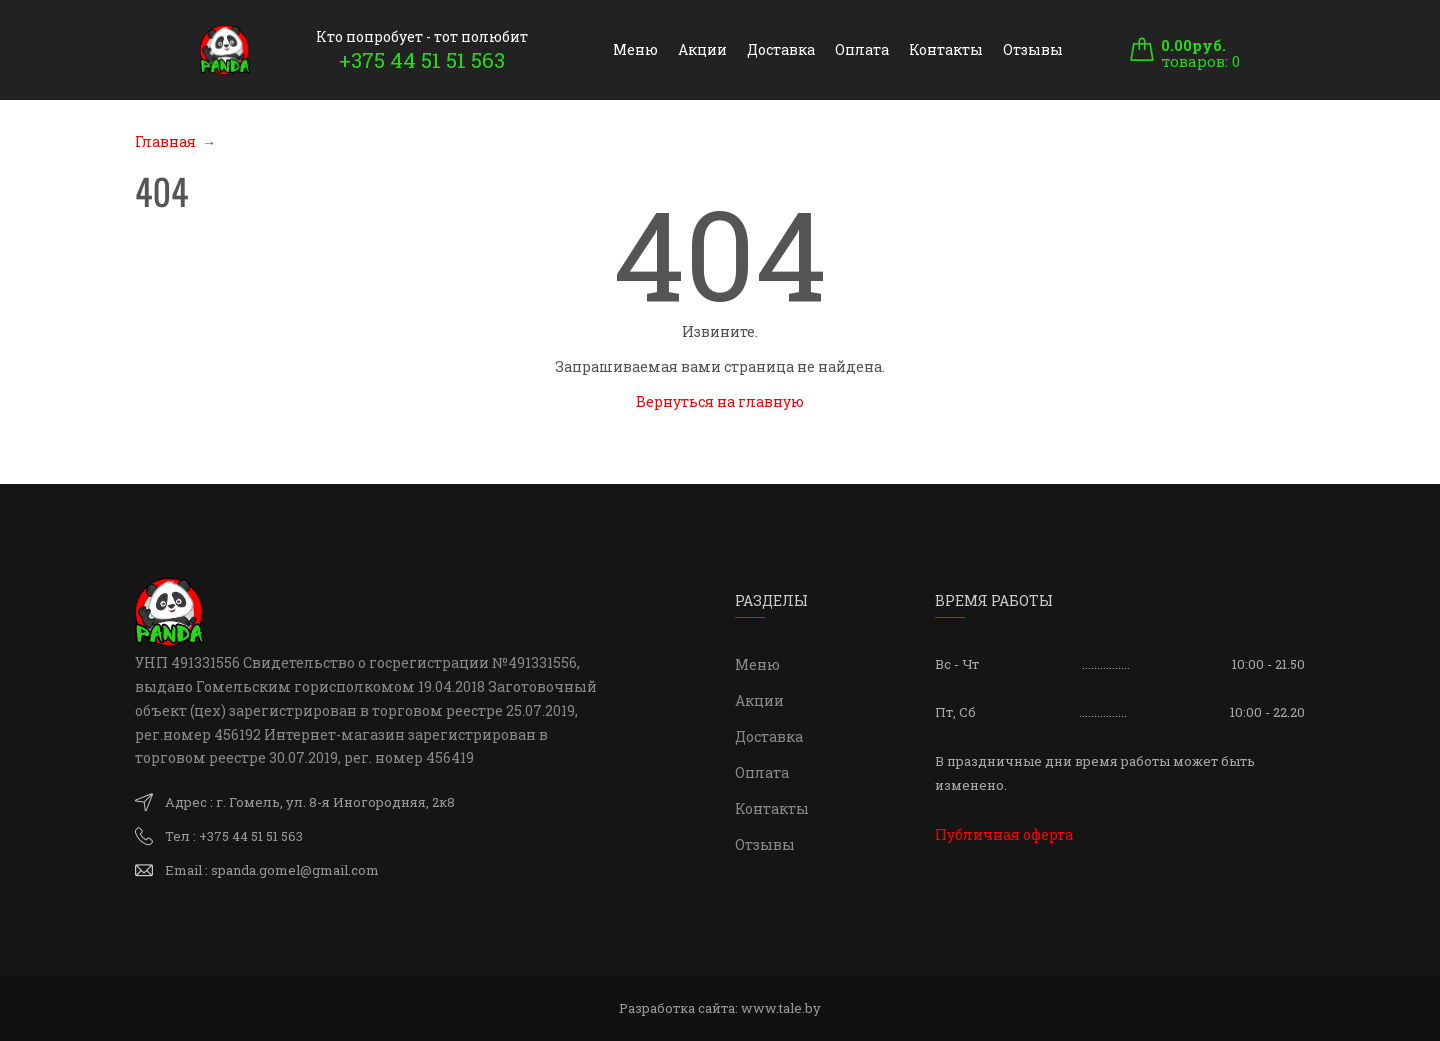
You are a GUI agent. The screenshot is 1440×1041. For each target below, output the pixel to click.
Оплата (862, 49)
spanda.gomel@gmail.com (295, 870)
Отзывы (1033, 49)
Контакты (946, 49)
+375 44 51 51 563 (422, 60)
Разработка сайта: (720, 1008)
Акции (702, 49)
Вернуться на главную (720, 401)
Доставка (781, 49)
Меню (635, 49)
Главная (165, 141)
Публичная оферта (1004, 834)
